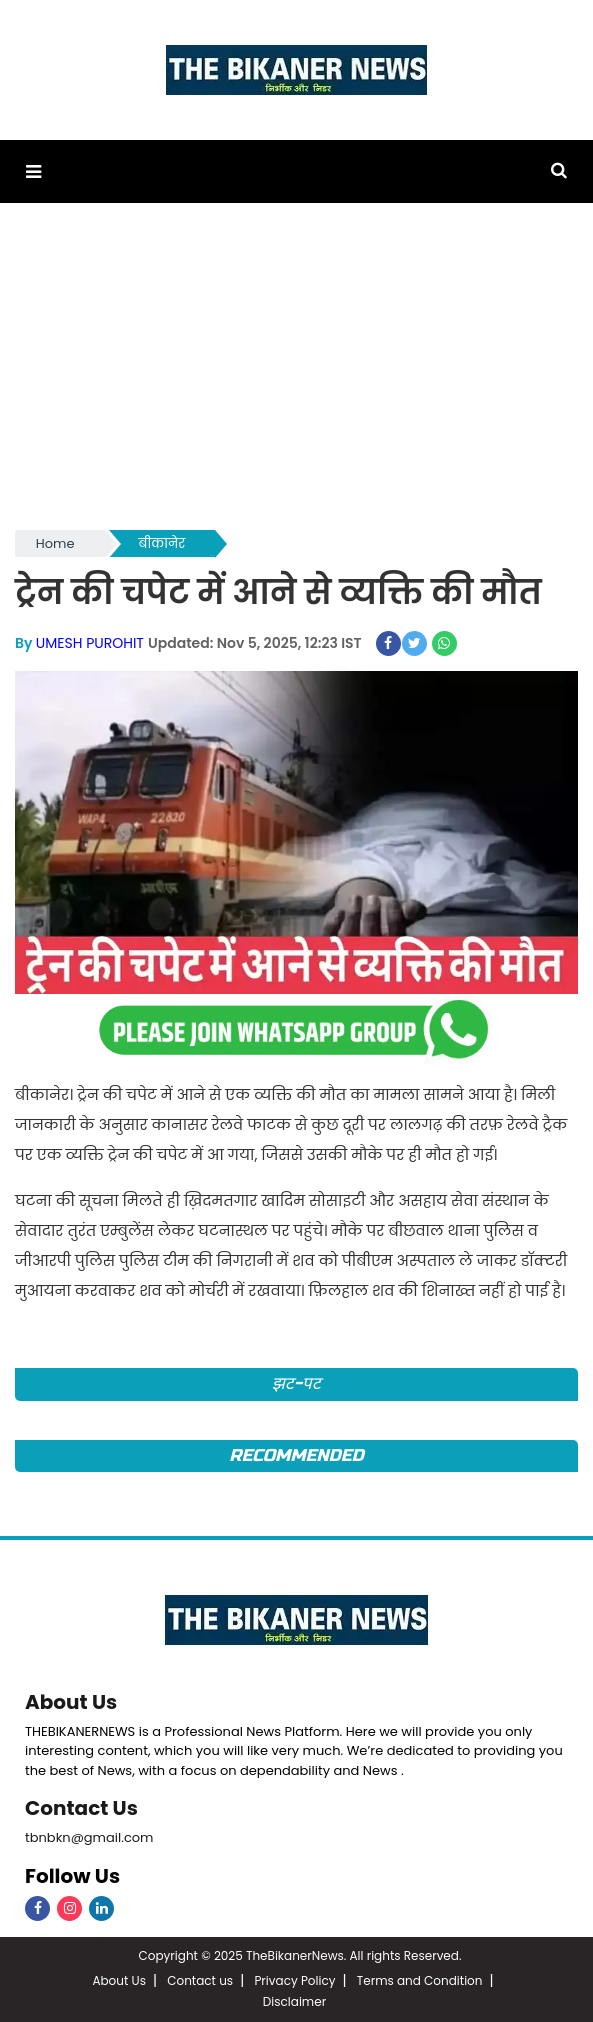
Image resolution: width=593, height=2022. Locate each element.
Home (55, 543)
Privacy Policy (294, 1980)
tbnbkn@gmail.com (89, 1837)
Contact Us (81, 1808)
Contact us (200, 1980)
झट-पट (296, 1383)
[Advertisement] (296, 376)
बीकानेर (162, 543)
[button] (33, 171)
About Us (71, 1702)
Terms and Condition (420, 1980)
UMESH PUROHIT (90, 643)
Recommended (296, 1455)
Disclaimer (294, 2001)
